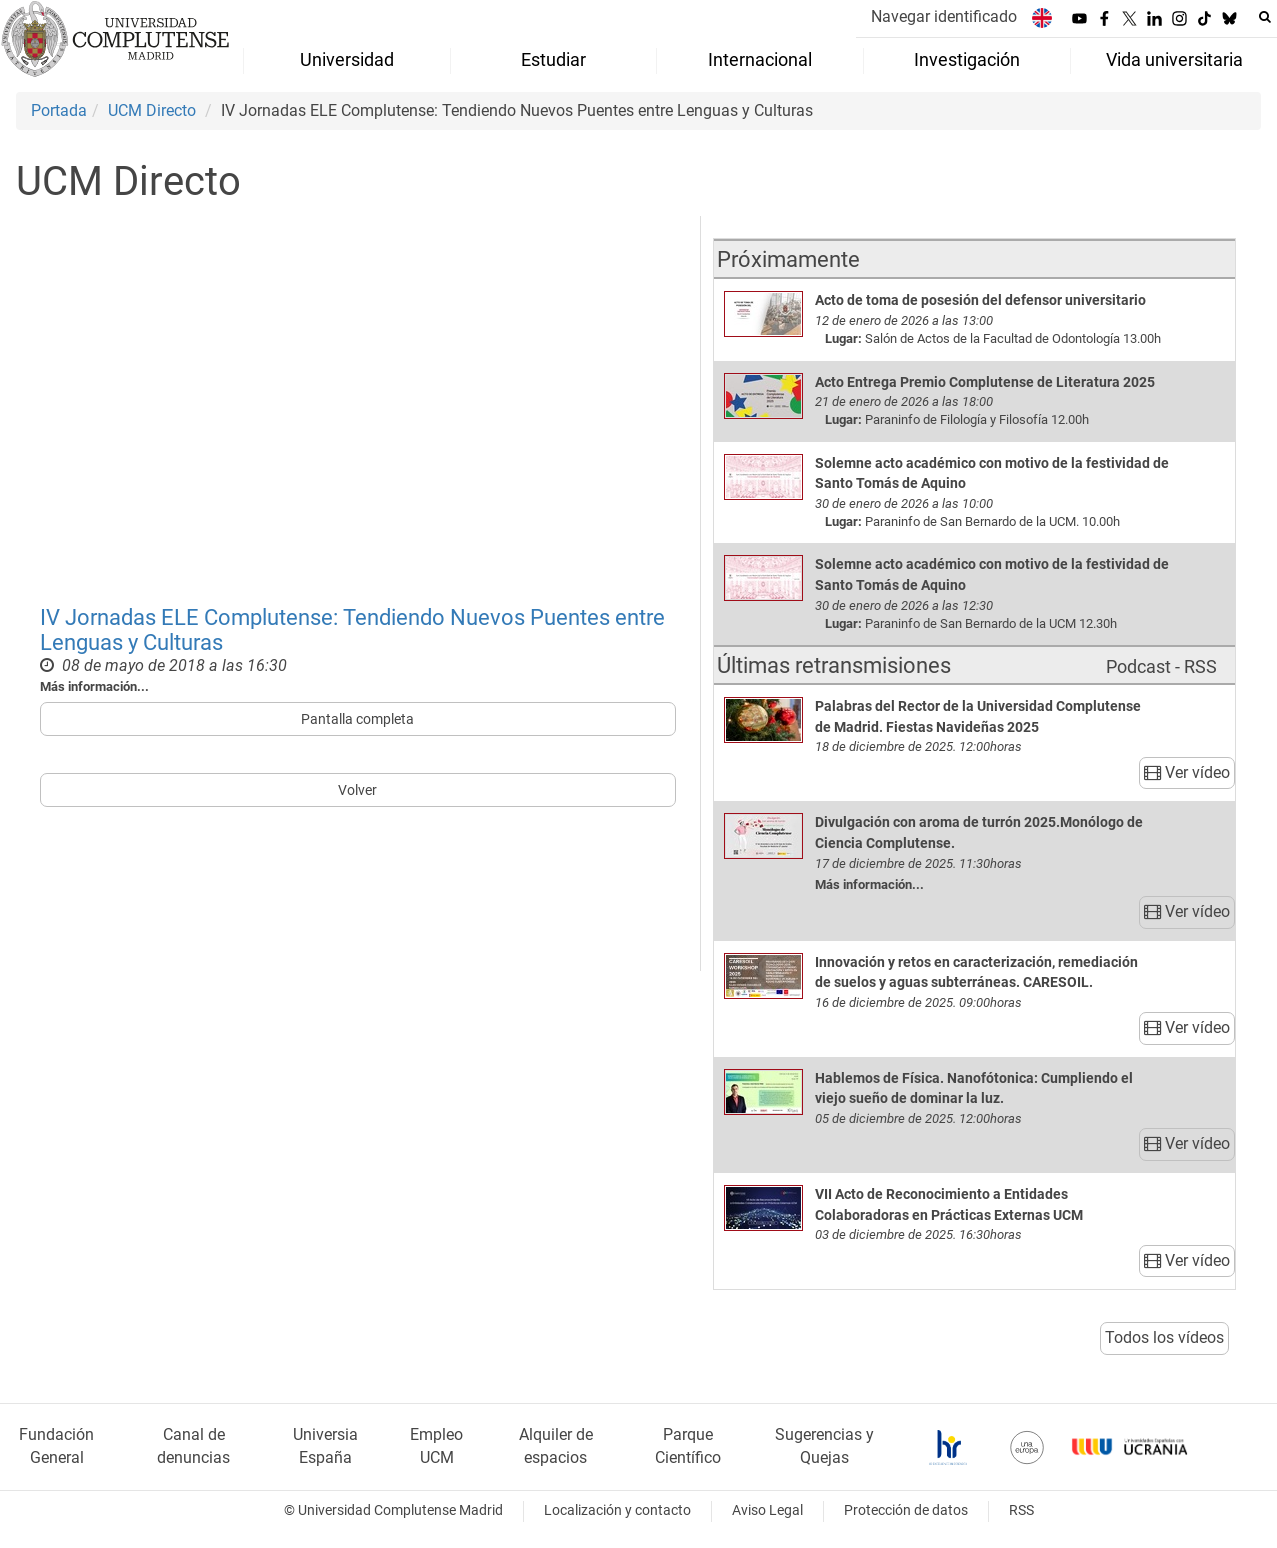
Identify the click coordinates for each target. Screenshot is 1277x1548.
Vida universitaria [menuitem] (1174, 60)
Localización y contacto (617, 1510)
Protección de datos (906, 1510)
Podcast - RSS (1161, 666)
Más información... (94, 686)
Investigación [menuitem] (967, 60)
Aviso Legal (767, 1510)
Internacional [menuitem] (760, 60)
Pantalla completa (357, 719)
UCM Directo (152, 110)
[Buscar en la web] (1265, 17)
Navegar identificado (944, 16)
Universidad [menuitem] (347, 60)
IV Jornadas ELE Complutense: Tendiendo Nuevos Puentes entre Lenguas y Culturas (352, 629)
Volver (357, 790)
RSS (1021, 1510)
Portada (59, 110)
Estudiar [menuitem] (553, 60)
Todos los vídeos (1164, 1337)
